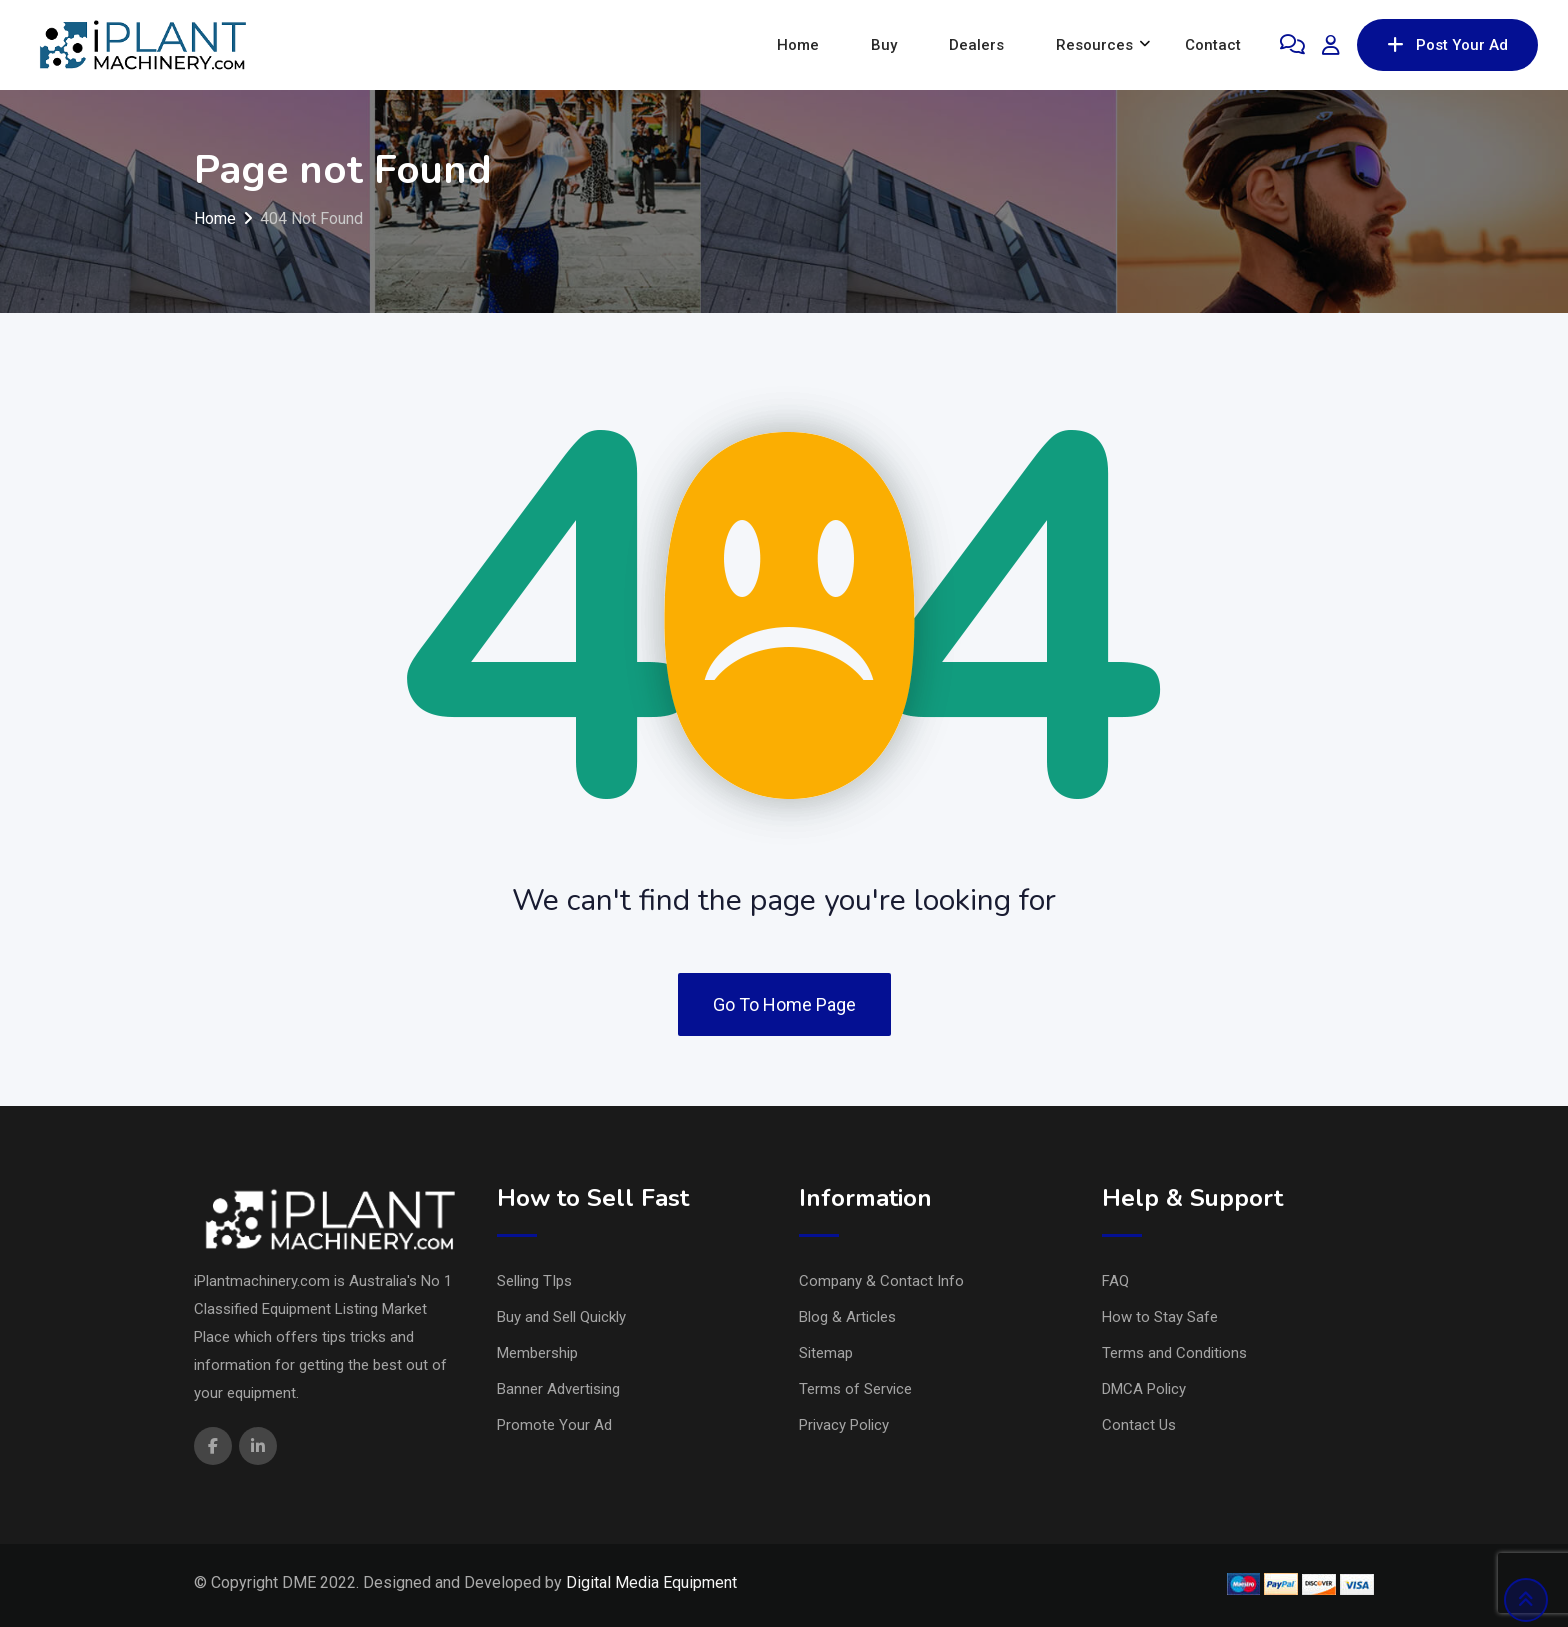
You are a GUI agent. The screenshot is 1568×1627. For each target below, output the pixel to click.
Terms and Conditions (1174, 1353)
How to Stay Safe (1160, 1317)
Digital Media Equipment (651, 1582)
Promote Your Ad (554, 1425)
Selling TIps (534, 1281)
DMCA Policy (1144, 1389)
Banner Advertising (558, 1389)
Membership (537, 1353)
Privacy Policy (844, 1425)
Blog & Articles (847, 1317)
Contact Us (1139, 1425)
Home (798, 45)
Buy (884, 45)
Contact (1213, 45)
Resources (1094, 45)
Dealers (976, 45)
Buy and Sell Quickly (561, 1317)
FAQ (1115, 1281)
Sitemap (826, 1353)
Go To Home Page (784, 1004)
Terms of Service (855, 1389)
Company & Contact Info (881, 1281)
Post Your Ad (1447, 45)
